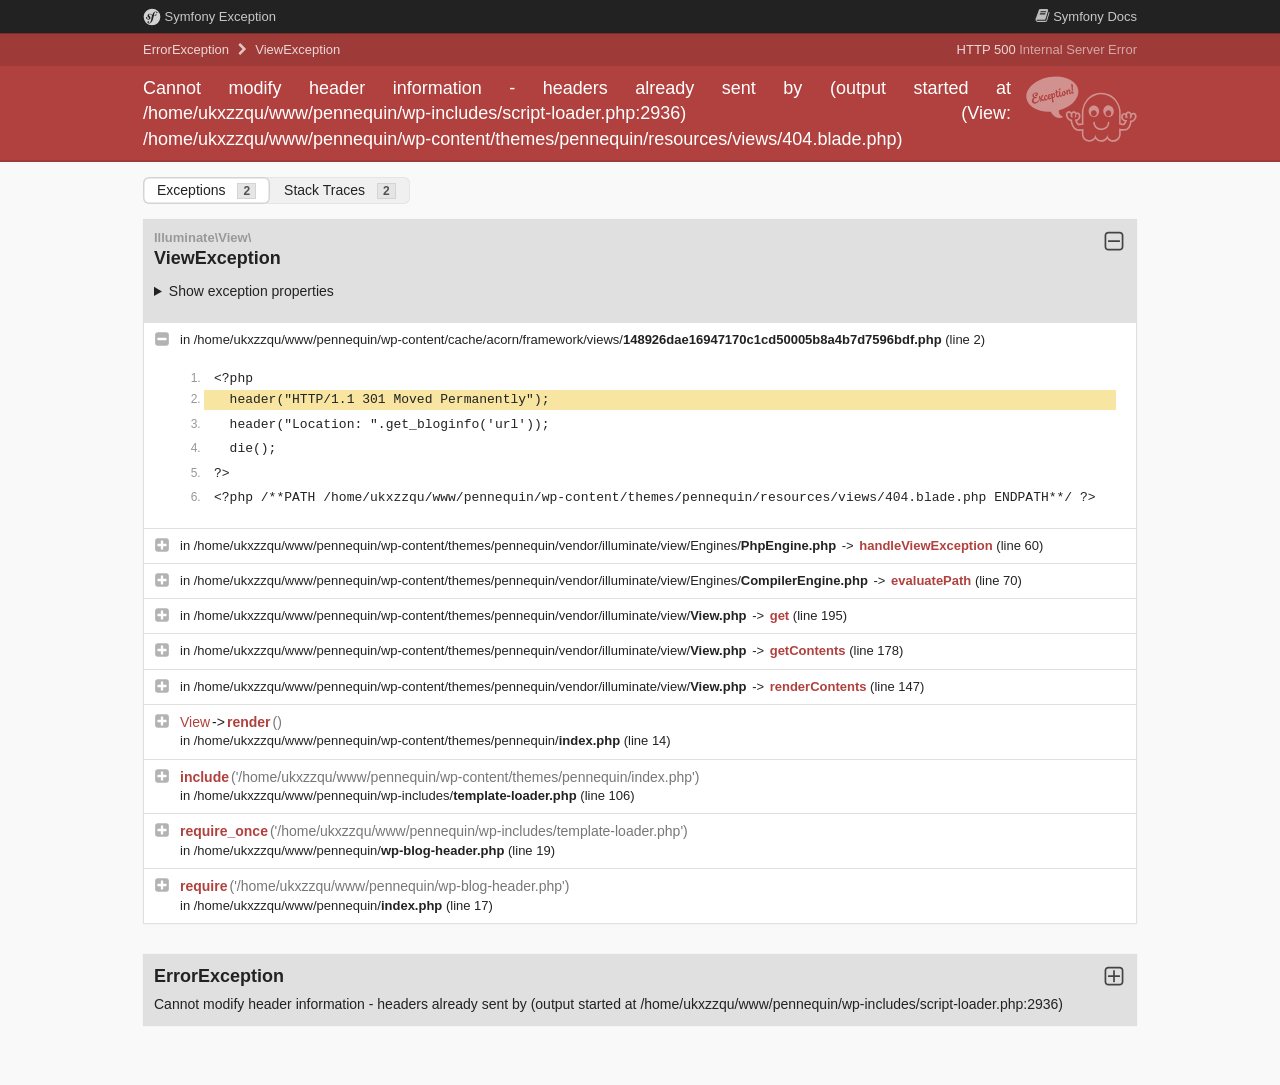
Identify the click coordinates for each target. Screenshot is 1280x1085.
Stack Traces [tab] (340, 190)
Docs (1086, 16)
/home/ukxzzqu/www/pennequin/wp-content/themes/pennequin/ (409, 740)
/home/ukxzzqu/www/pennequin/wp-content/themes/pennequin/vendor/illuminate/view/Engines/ (517, 545)
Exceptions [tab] (206, 190)
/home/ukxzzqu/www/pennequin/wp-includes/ (387, 795)
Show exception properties (251, 291)
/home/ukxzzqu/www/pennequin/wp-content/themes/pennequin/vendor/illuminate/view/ (472, 615)
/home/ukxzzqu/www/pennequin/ (351, 850)
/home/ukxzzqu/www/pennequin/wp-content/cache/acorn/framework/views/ (570, 339)
